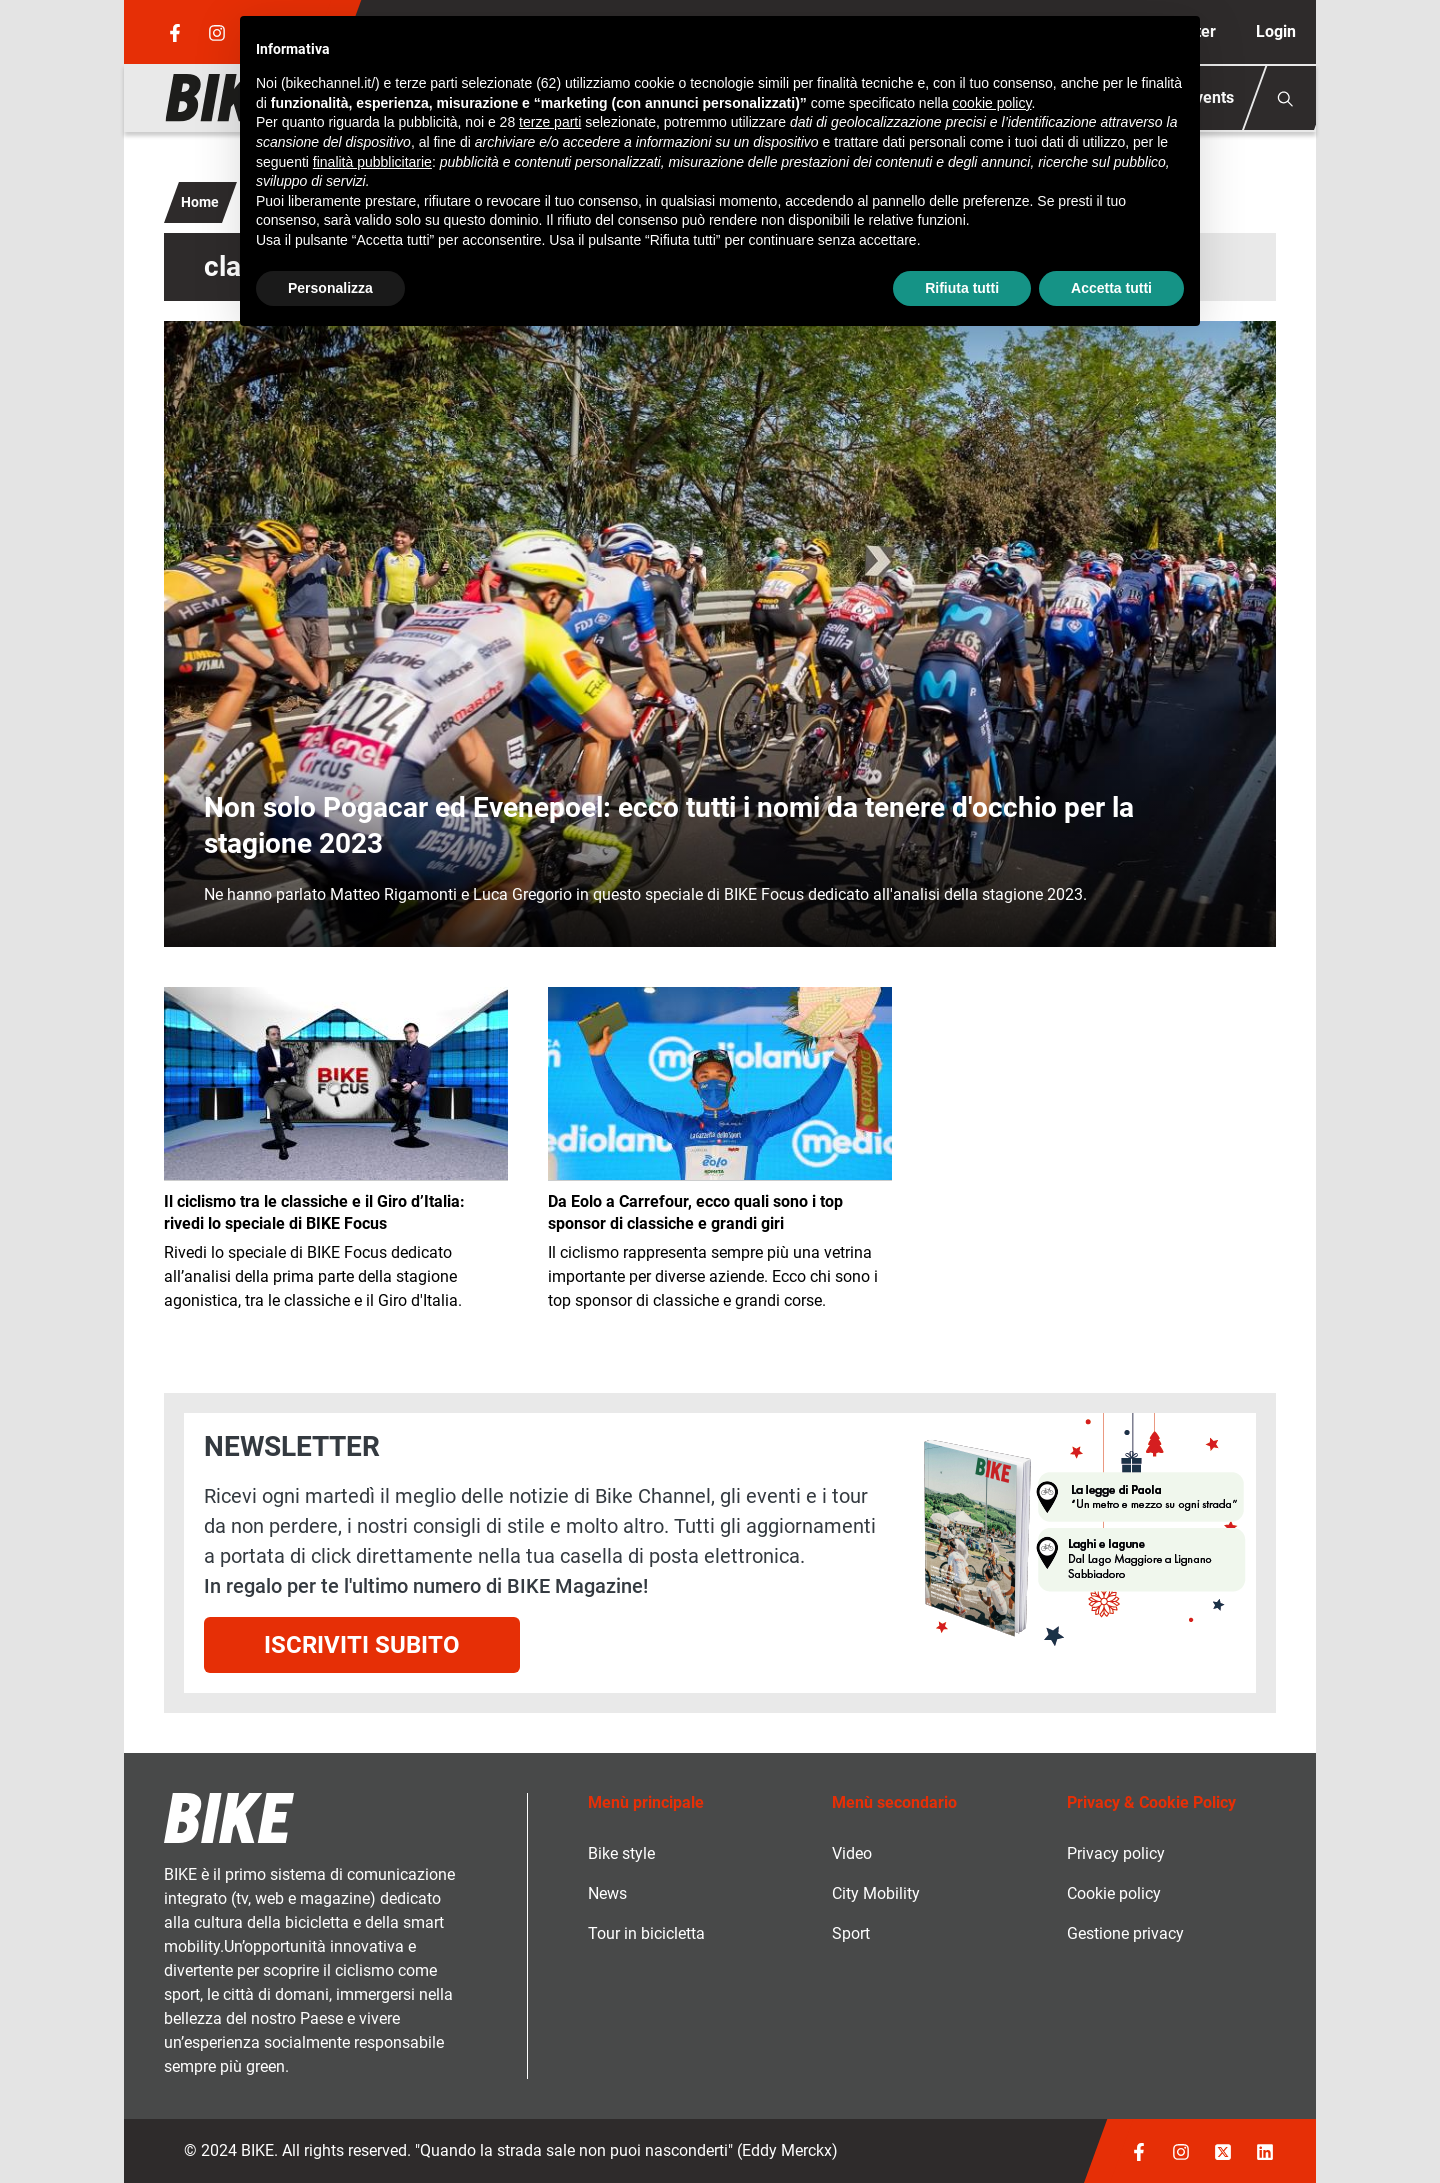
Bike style (621, 1853)
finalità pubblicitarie (372, 162)
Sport (851, 1933)
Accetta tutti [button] (1111, 288)
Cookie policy (1114, 1893)
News (607, 1893)
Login (1276, 31)
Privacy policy (1116, 1853)
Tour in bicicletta (646, 1933)
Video (852, 1853)
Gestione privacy (1125, 1933)
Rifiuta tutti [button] (962, 288)
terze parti (550, 122)
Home (200, 202)
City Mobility (876, 1893)
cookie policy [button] (991, 103)
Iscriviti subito (362, 1645)
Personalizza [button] (330, 288)
